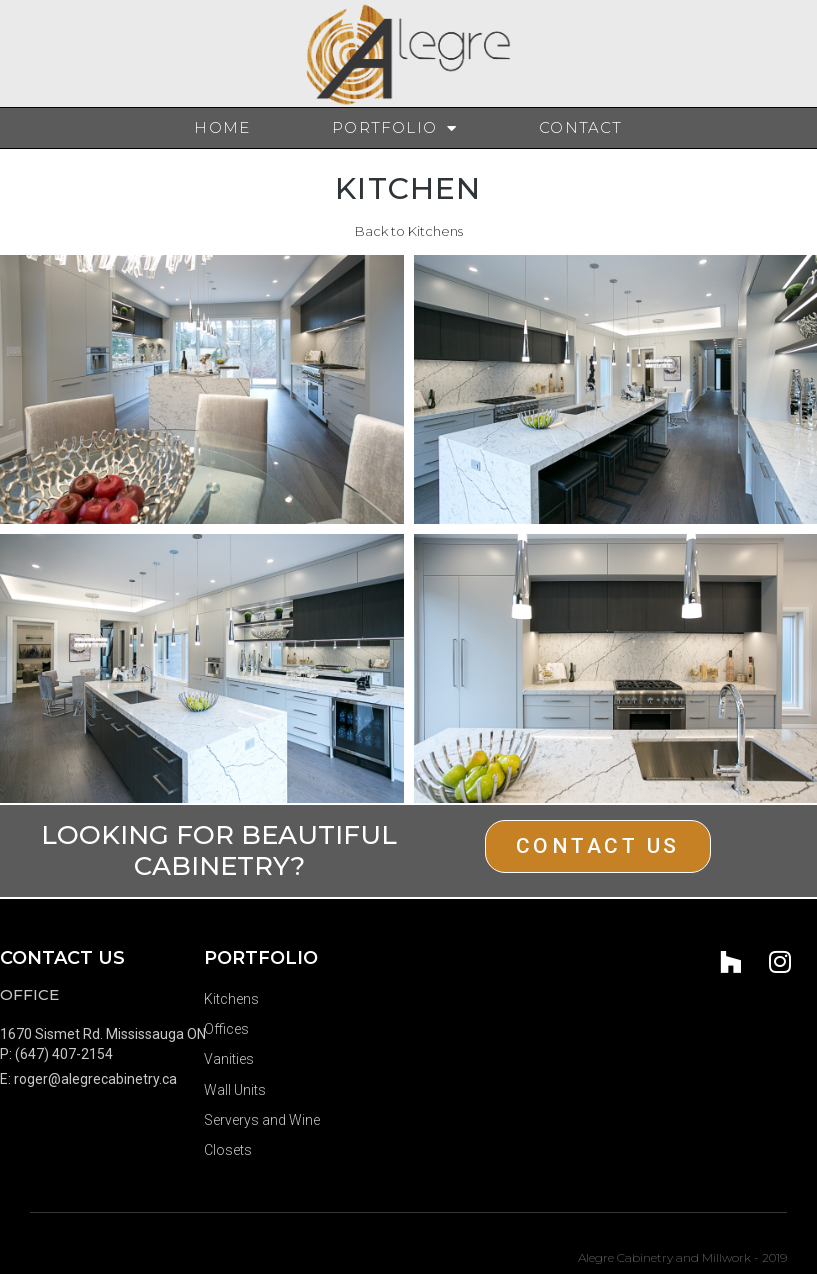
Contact (580, 127)
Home (222, 127)
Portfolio (394, 128)
